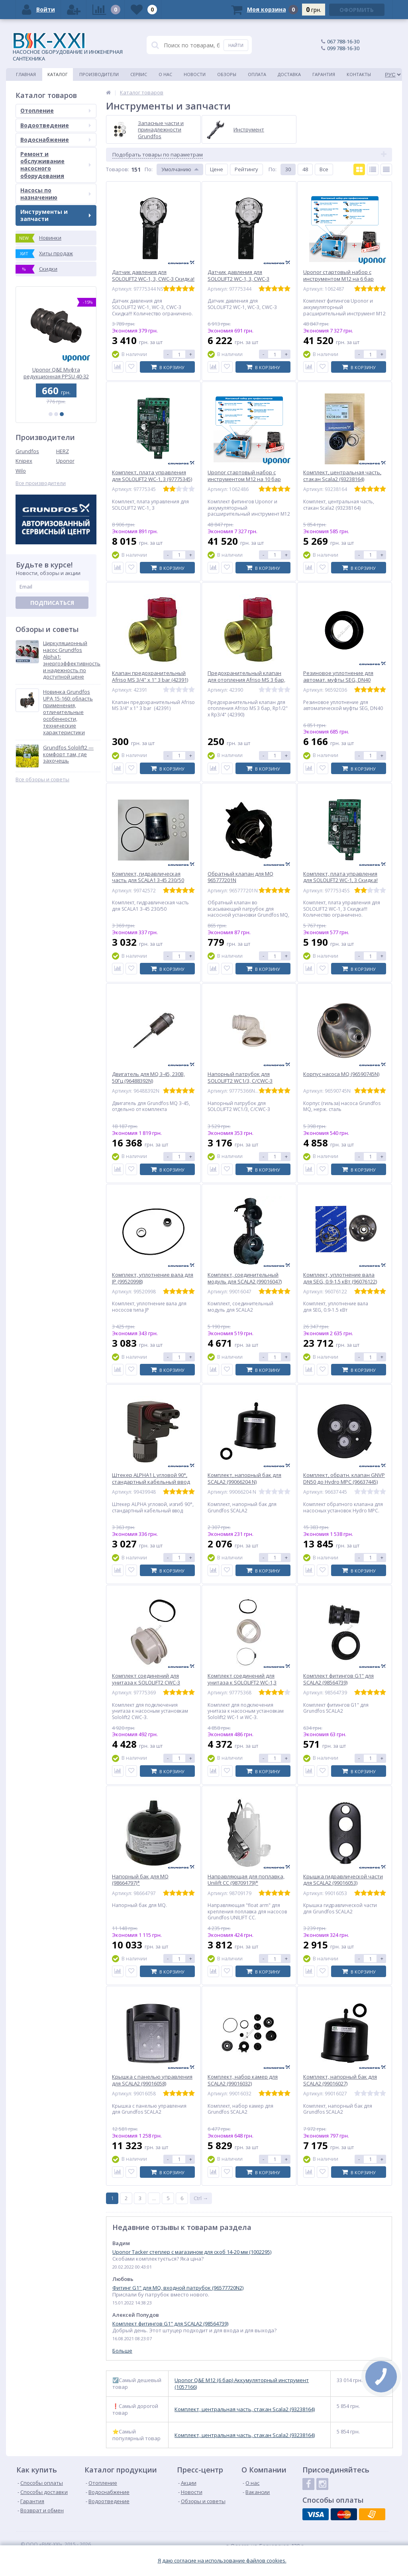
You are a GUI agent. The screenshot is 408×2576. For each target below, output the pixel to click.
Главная (26, 74)
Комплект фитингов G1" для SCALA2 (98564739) (170, 2323)
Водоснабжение (55, 139)
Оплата (257, 74)
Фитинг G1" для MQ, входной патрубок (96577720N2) (177, 2287)
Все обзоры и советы (42, 779)
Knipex (24, 460)
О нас (165, 74)
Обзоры (226, 74)
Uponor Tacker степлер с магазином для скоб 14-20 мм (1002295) (191, 2251)
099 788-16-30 (343, 48)
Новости (195, 74)
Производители (99, 74)
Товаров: (117, 169)
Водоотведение (55, 125)
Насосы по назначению (55, 193)
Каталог (57, 74)
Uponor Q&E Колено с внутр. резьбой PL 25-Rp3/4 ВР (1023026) (56, 372)
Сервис (138, 74)
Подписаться (52, 602)
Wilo (21, 470)
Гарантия (323, 74)
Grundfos (27, 451)
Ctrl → (201, 2198)
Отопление (55, 110)
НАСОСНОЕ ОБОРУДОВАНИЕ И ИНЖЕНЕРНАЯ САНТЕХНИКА (68, 47)
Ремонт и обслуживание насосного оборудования (55, 165)
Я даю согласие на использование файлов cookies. (222, 2560)
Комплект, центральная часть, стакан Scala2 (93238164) (245, 2409)
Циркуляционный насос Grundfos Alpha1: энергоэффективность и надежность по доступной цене (71, 660)
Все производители (41, 483)
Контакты (359, 74)
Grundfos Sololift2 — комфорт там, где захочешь (68, 754)
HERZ (62, 451)
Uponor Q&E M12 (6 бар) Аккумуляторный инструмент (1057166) (242, 2383)
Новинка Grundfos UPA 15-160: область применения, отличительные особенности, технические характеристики (68, 711)
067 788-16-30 (343, 41)
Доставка (289, 74)
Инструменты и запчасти (55, 215)
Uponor (65, 460)
